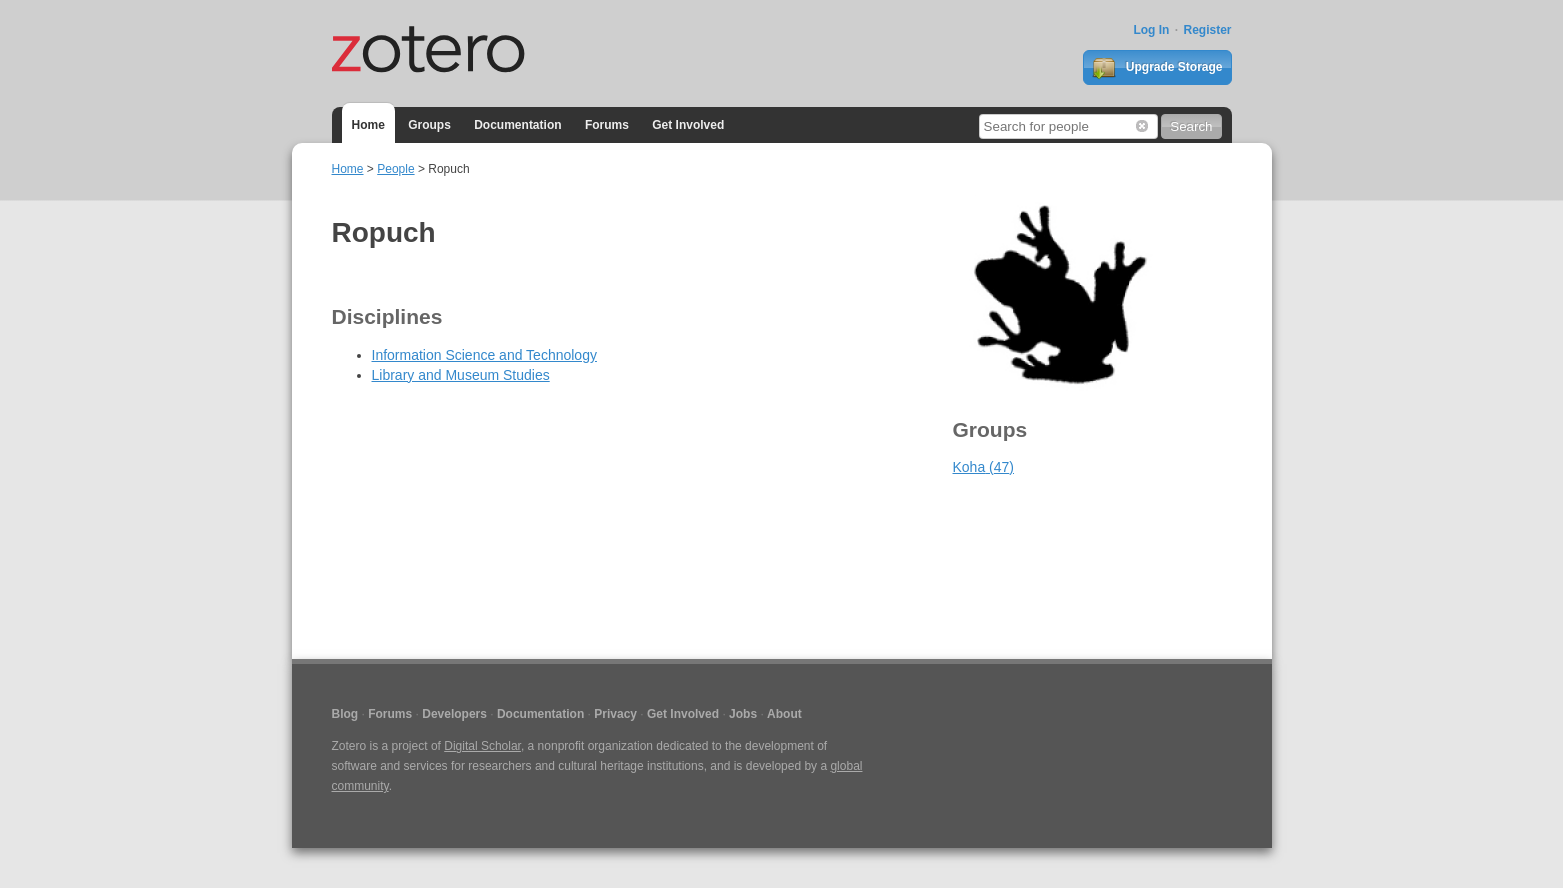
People (395, 169)
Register (1207, 30)
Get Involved (688, 125)
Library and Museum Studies (461, 375)
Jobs (743, 714)
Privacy (615, 714)
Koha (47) (984, 467)
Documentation (517, 125)
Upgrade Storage (1157, 68)
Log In (1151, 30)
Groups (429, 125)
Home (368, 125)
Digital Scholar (482, 746)
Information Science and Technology (484, 355)
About (784, 714)
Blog (345, 714)
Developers (454, 714)
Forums (607, 125)
